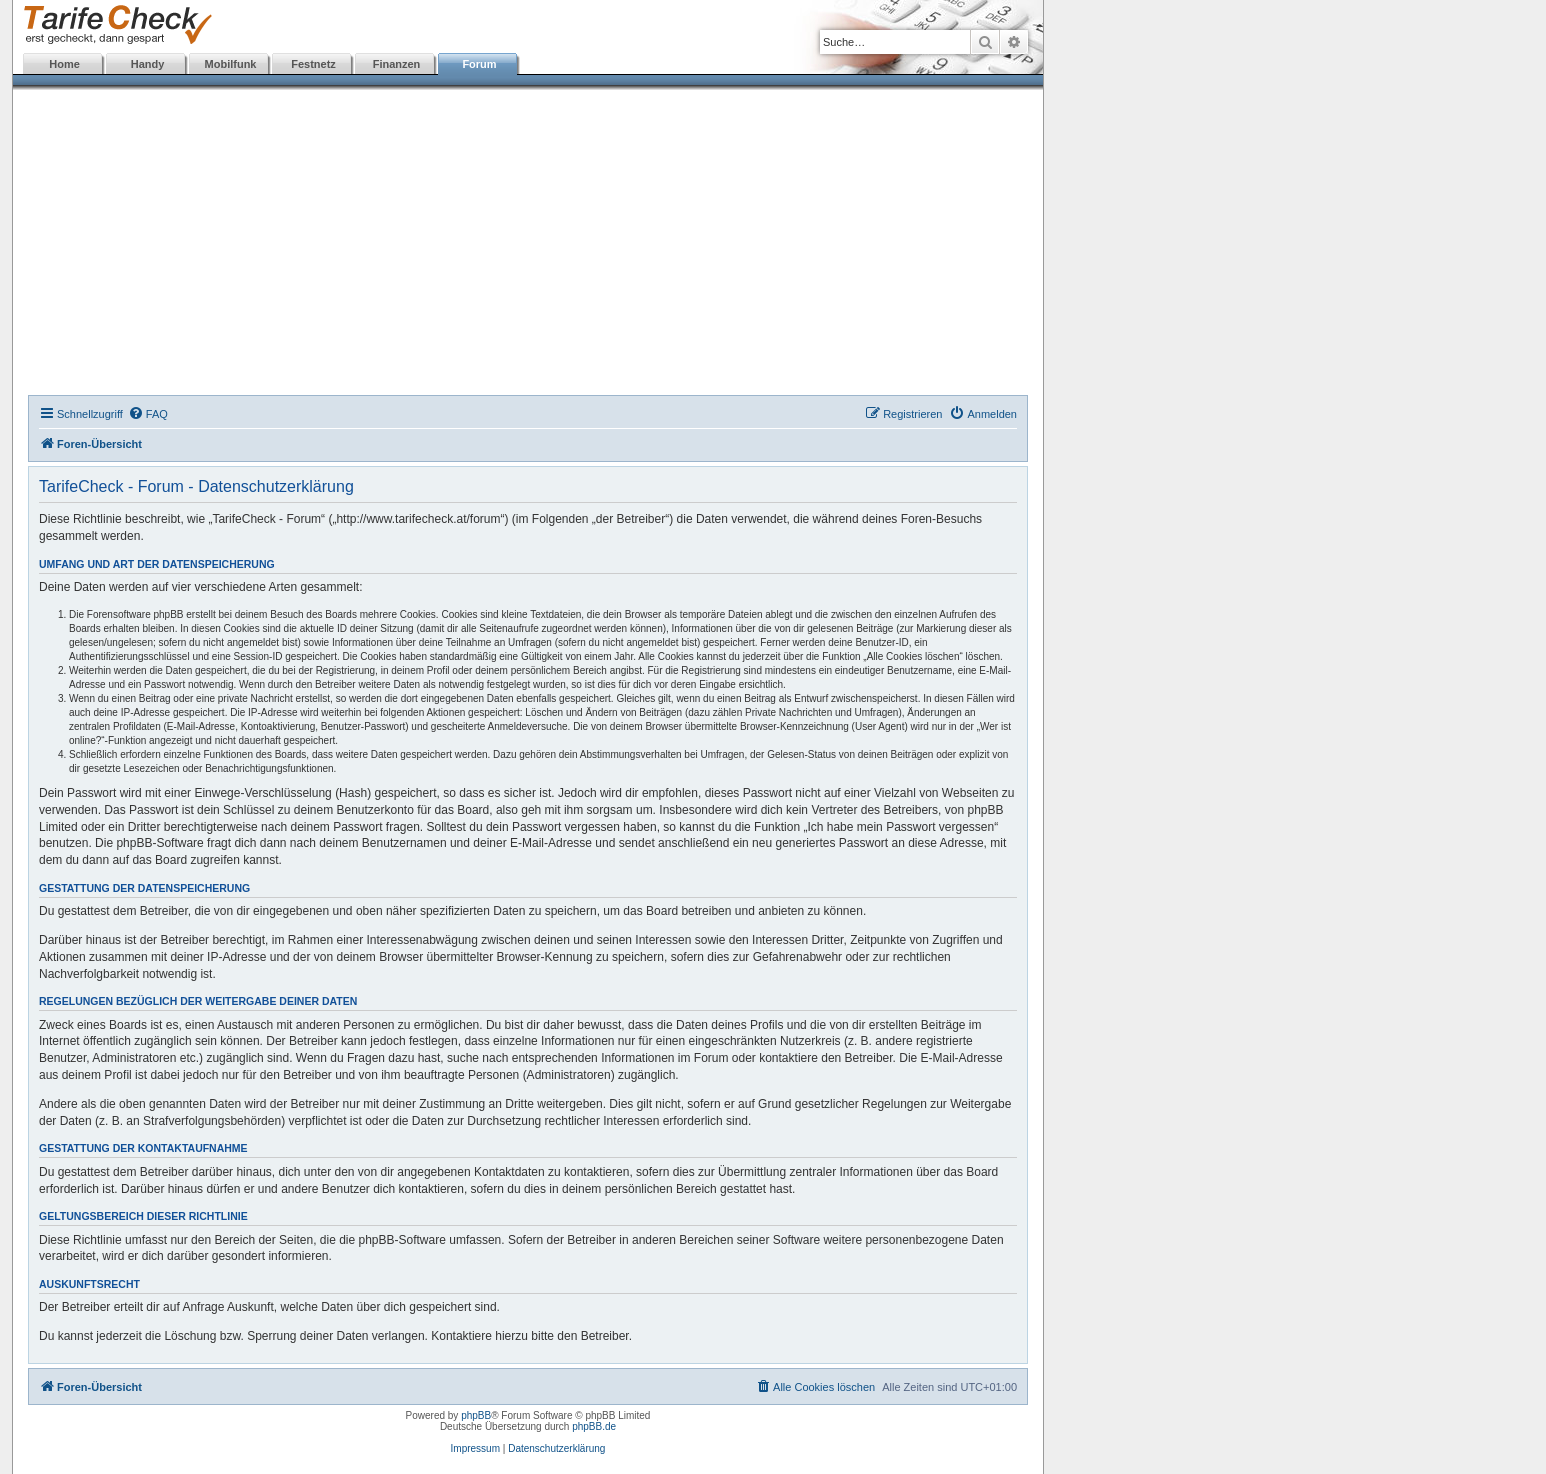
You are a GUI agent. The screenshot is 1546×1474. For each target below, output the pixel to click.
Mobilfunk (231, 64)
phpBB (476, 1415)
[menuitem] (148, 414)
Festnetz (313, 64)
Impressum (475, 1448)
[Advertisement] (528, 245)
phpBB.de (594, 1426)
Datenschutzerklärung (556, 1448)
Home (64, 64)
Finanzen (397, 64)
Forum (479, 64)
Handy (148, 64)
